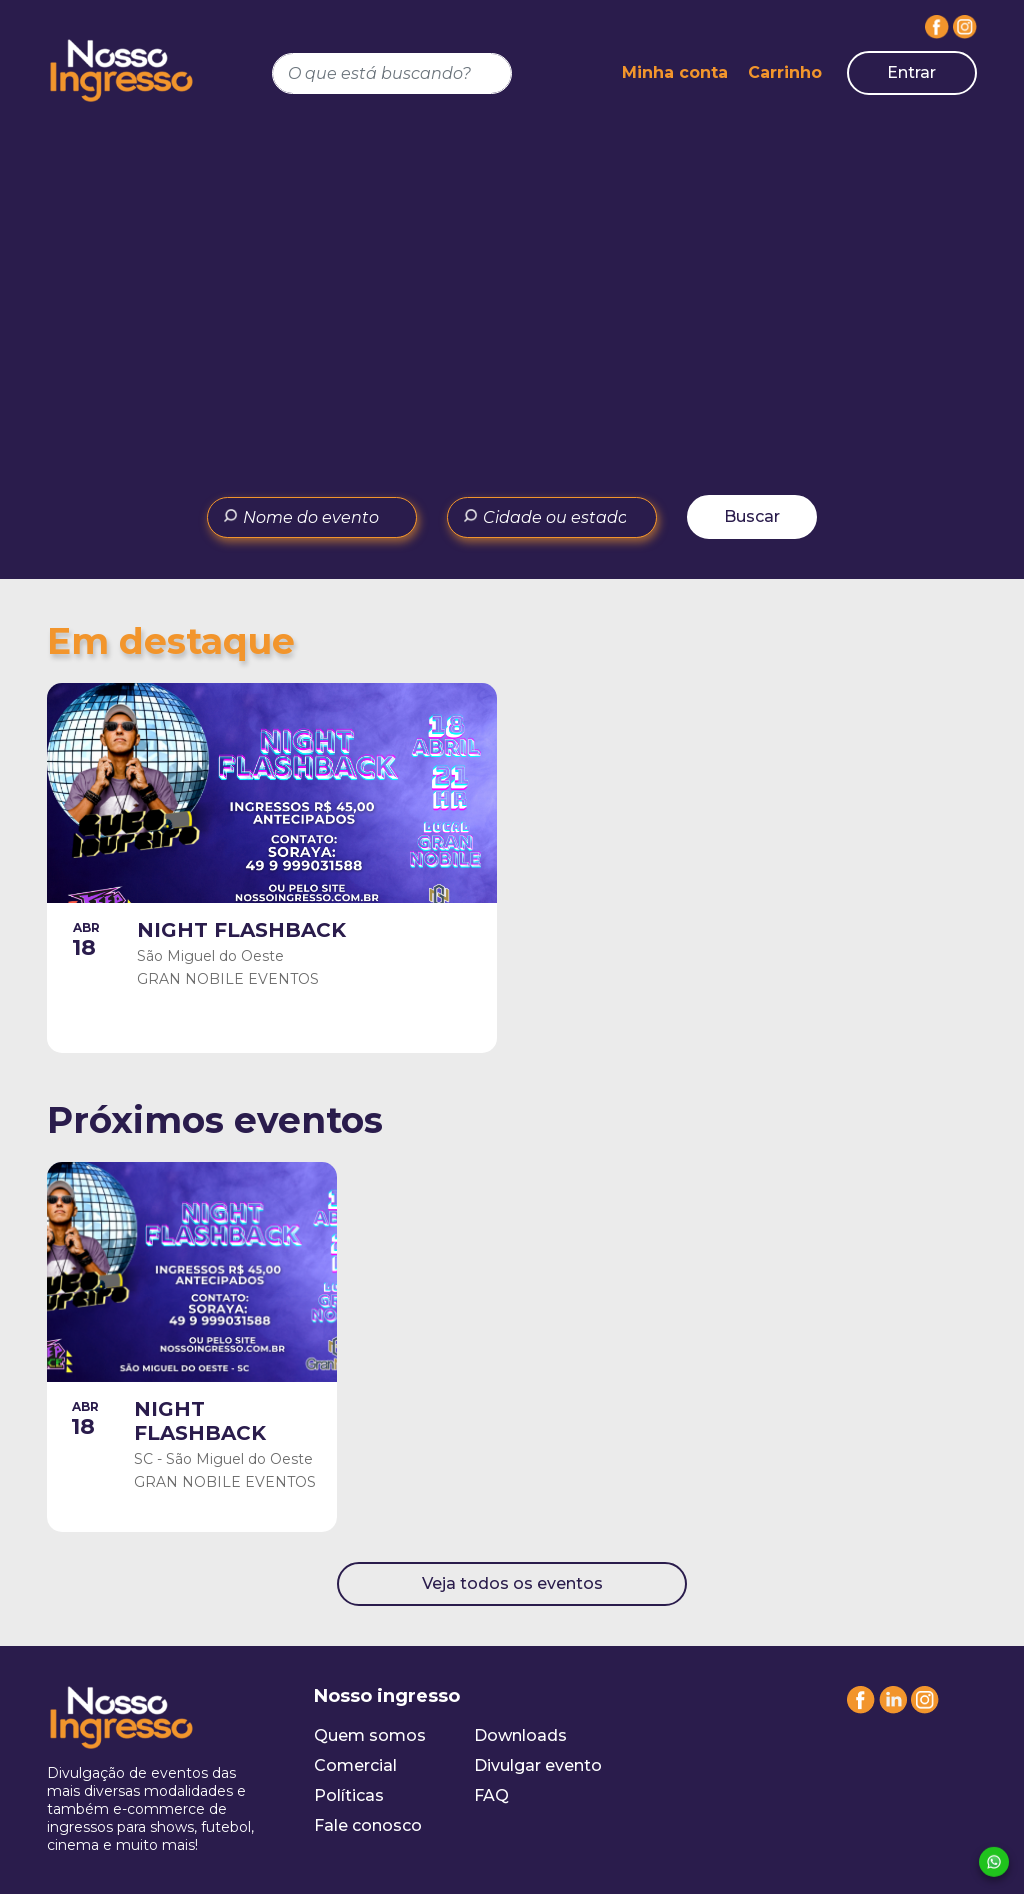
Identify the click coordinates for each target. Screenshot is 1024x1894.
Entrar (911, 72)
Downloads (520, 1735)
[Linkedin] (893, 1708)
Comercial (355, 1765)
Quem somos (370, 1735)
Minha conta (675, 72)
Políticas (349, 1795)
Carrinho (785, 72)
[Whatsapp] (994, 1863)
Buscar (752, 516)
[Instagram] (965, 27)
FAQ (491, 1795)
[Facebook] (937, 27)
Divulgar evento (538, 1765)
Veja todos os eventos (512, 1583)
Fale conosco (368, 1825)
